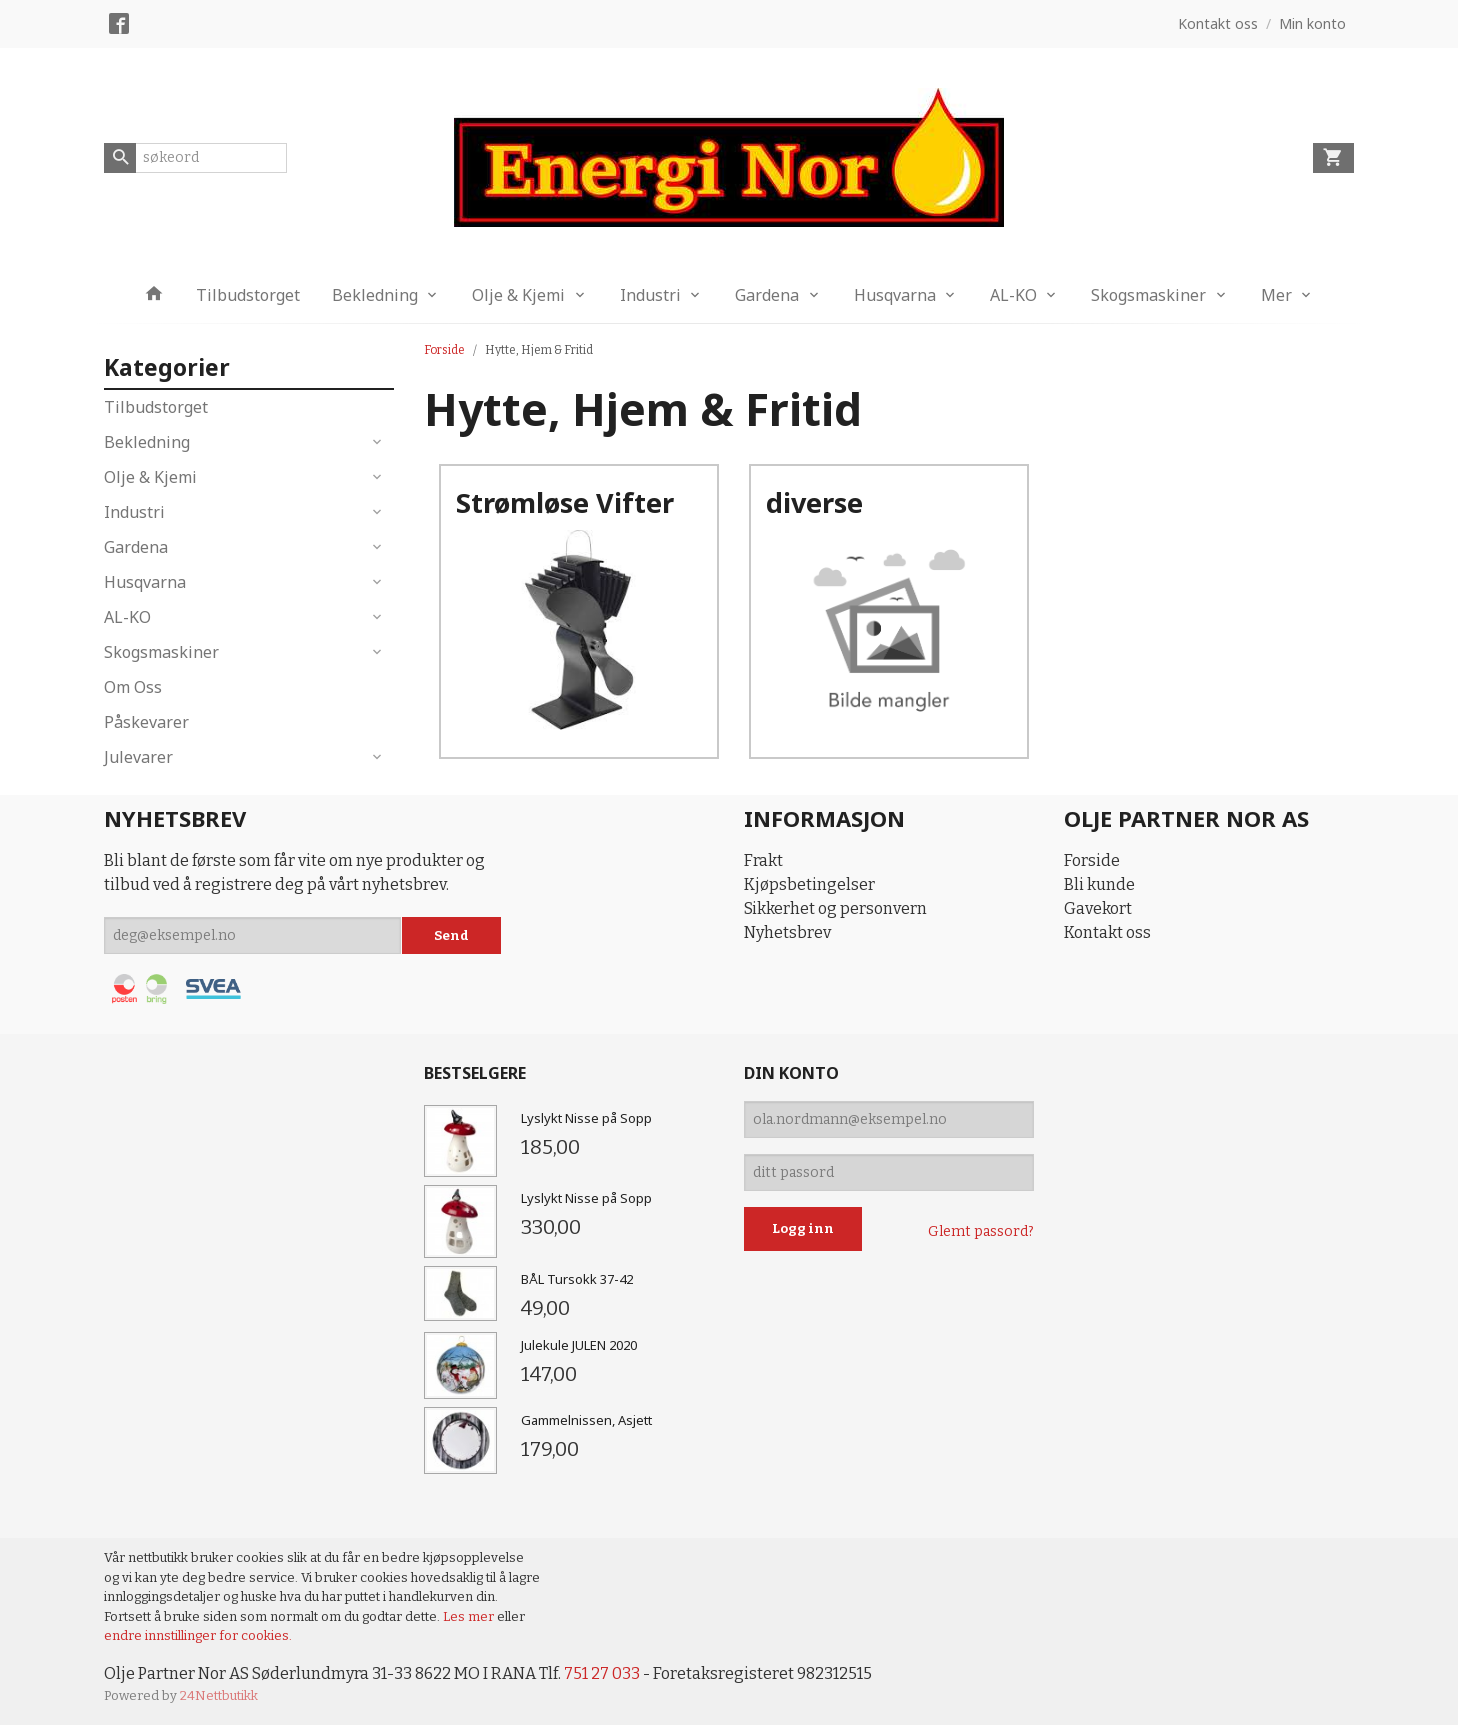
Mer (1276, 295)
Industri (650, 295)
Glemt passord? (981, 1231)
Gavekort (1098, 908)
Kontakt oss (1107, 932)
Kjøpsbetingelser (809, 884)
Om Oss (133, 687)
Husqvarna (895, 295)
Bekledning (375, 295)
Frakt (763, 860)
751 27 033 (602, 1673)
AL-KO (1013, 295)
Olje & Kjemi (518, 295)
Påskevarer (146, 722)
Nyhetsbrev (787, 932)
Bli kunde (1099, 884)
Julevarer (138, 757)
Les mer (470, 1616)
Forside (444, 350)
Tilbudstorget (248, 295)
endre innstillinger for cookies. (198, 1635)
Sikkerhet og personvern (835, 908)
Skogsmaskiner (1148, 295)
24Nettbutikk (219, 1695)
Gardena (767, 295)
